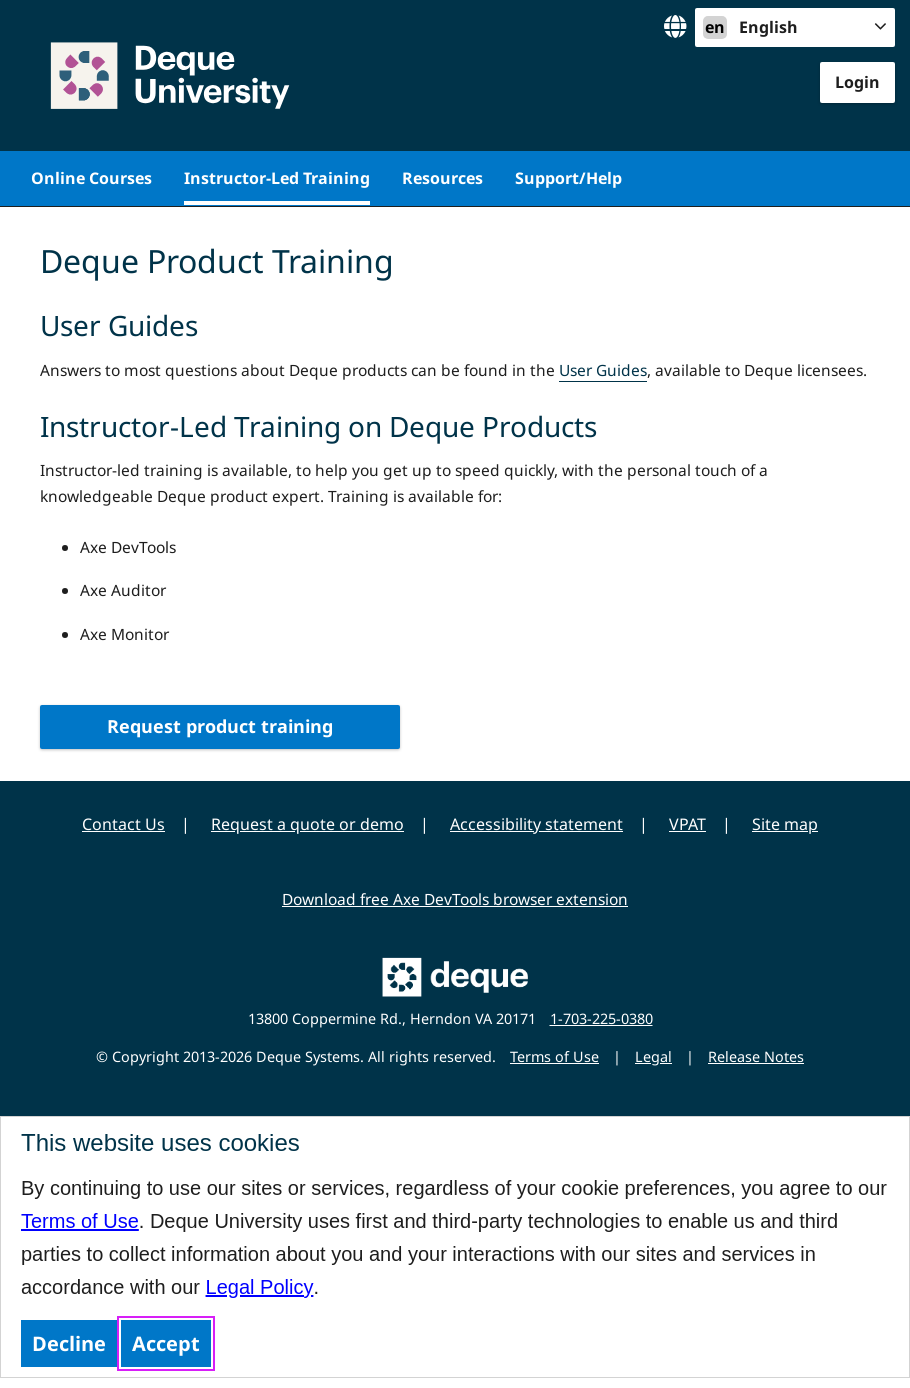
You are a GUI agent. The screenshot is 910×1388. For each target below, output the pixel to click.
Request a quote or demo (307, 824)
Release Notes (756, 1056)
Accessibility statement (536, 824)
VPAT (687, 824)
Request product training (220, 726)
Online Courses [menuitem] (91, 178)
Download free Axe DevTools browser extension (455, 899)
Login (857, 82)
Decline (69, 1343)
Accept (166, 1343)
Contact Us (123, 824)
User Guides (603, 370)
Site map (785, 824)
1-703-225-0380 (601, 1018)
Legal (653, 1056)
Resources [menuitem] (442, 178)
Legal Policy (260, 1287)
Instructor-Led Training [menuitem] (277, 178)
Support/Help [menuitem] (568, 178)
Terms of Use (80, 1221)
